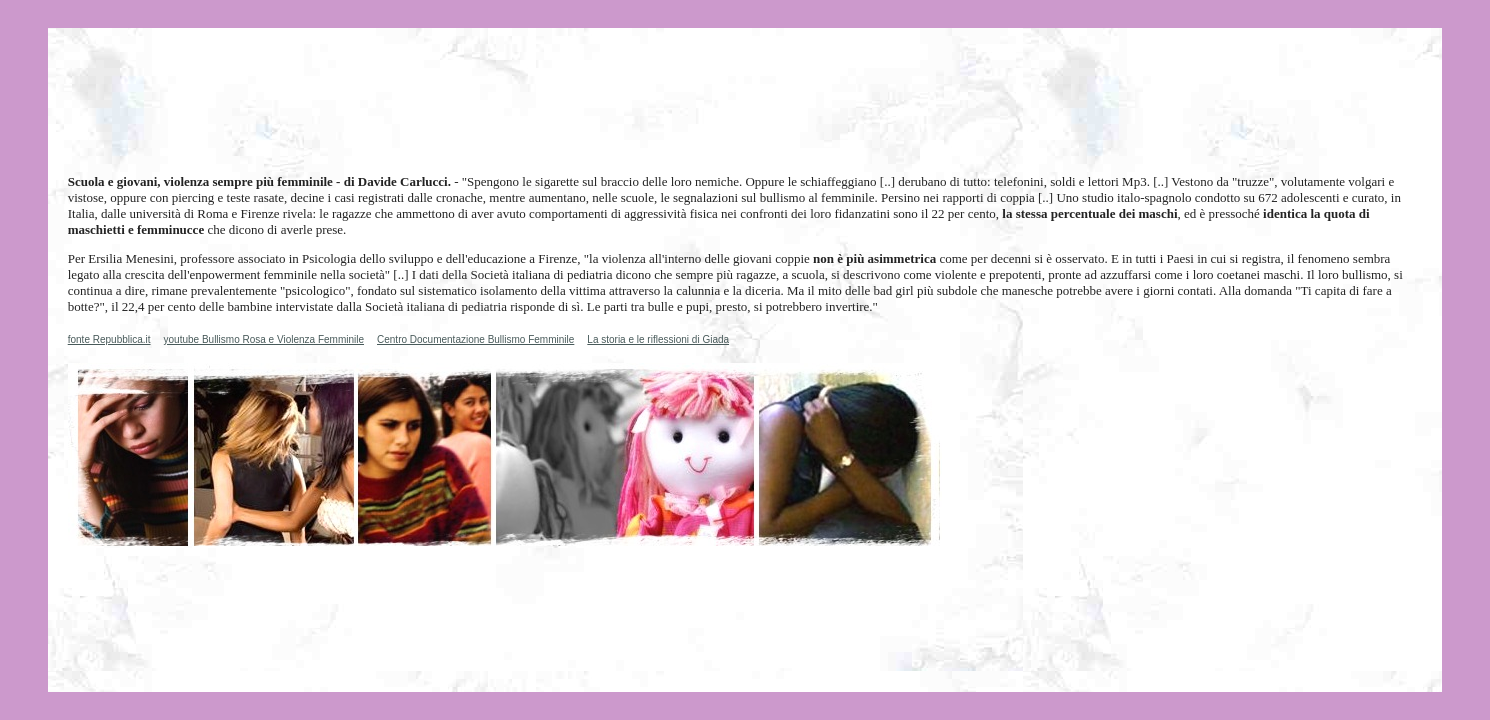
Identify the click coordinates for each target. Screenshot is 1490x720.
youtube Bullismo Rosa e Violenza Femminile (264, 339)
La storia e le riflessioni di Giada (658, 339)
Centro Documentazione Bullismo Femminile (475, 339)
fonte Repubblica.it (109, 339)
